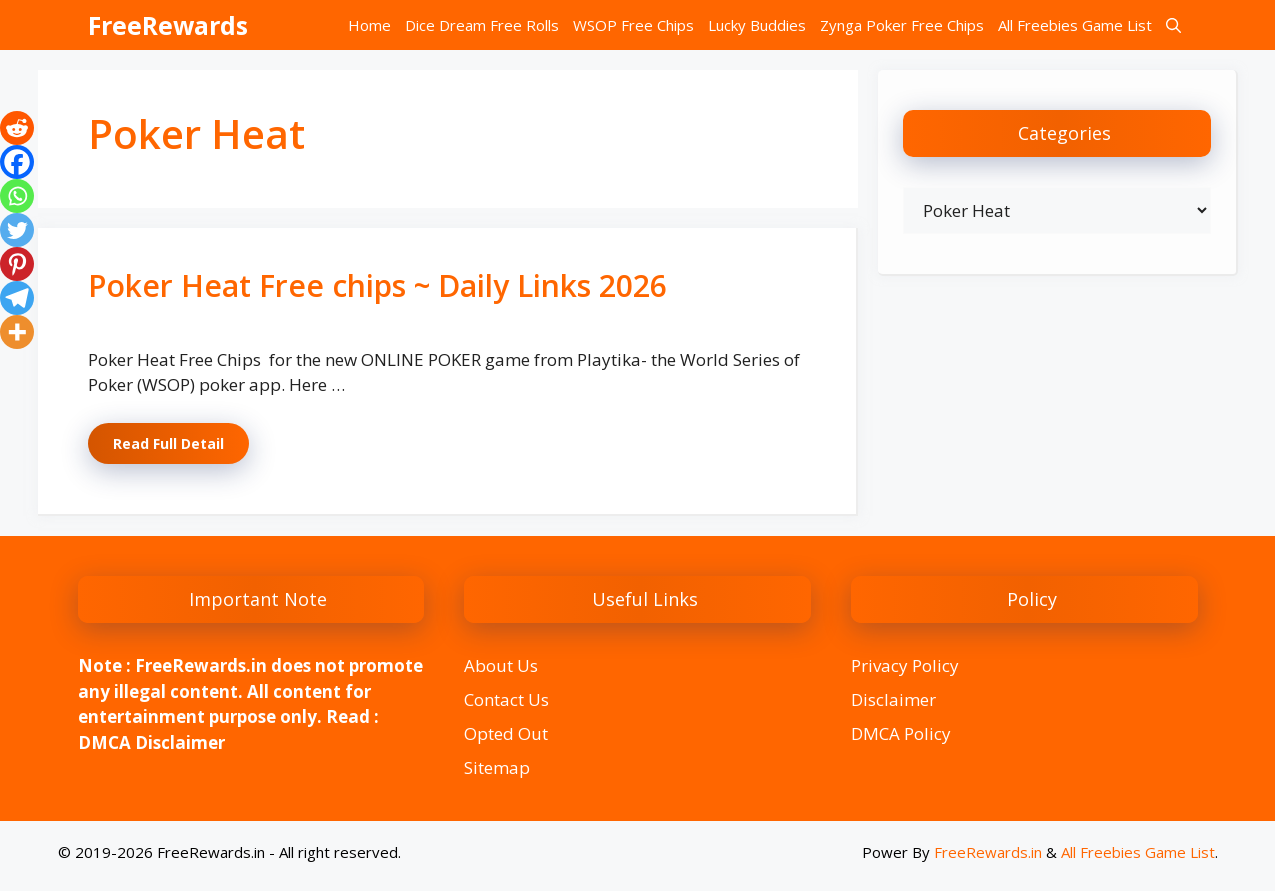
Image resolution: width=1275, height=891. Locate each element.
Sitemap (497, 767)
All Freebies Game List (1075, 25)
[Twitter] (17, 230)
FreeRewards (168, 25)
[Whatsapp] (17, 196)
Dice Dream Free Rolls (482, 25)
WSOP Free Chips (633, 25)
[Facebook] (17, 162)
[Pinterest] (17, 264)
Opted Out (506, 733)
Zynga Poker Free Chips (902, 25)
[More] (17, 332)
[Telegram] (17, 298)
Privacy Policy (905, 665)
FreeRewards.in (988, 852)
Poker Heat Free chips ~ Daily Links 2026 (377, 285)
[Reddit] (17, 128)
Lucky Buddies (757, 25)
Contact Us (506, 699)
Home (369, 25)
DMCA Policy (901, 733)
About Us (501, 665)
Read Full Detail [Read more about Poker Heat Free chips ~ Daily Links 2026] (168, 443)
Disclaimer (893, 699)
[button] (1173, 25)
